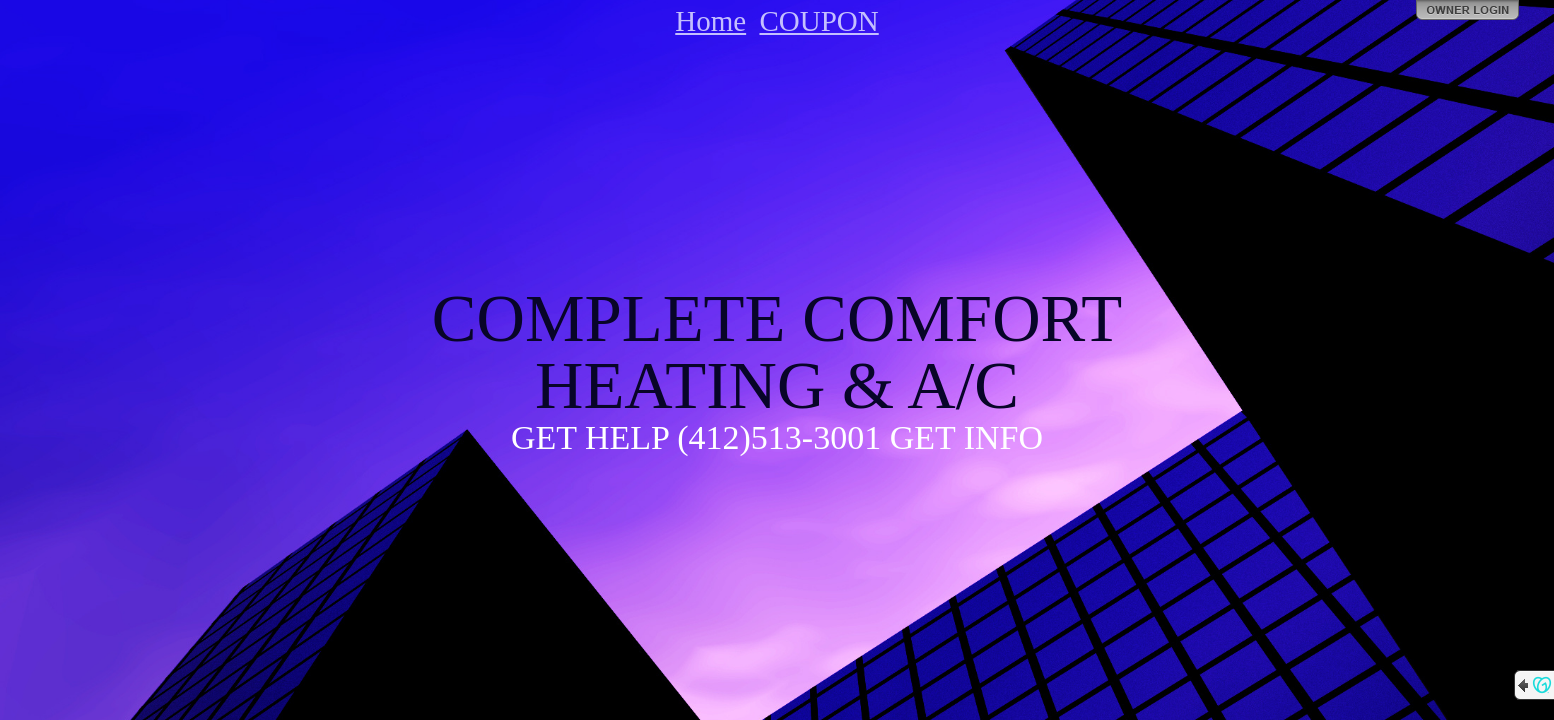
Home (710, 21)
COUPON (818, 21)
